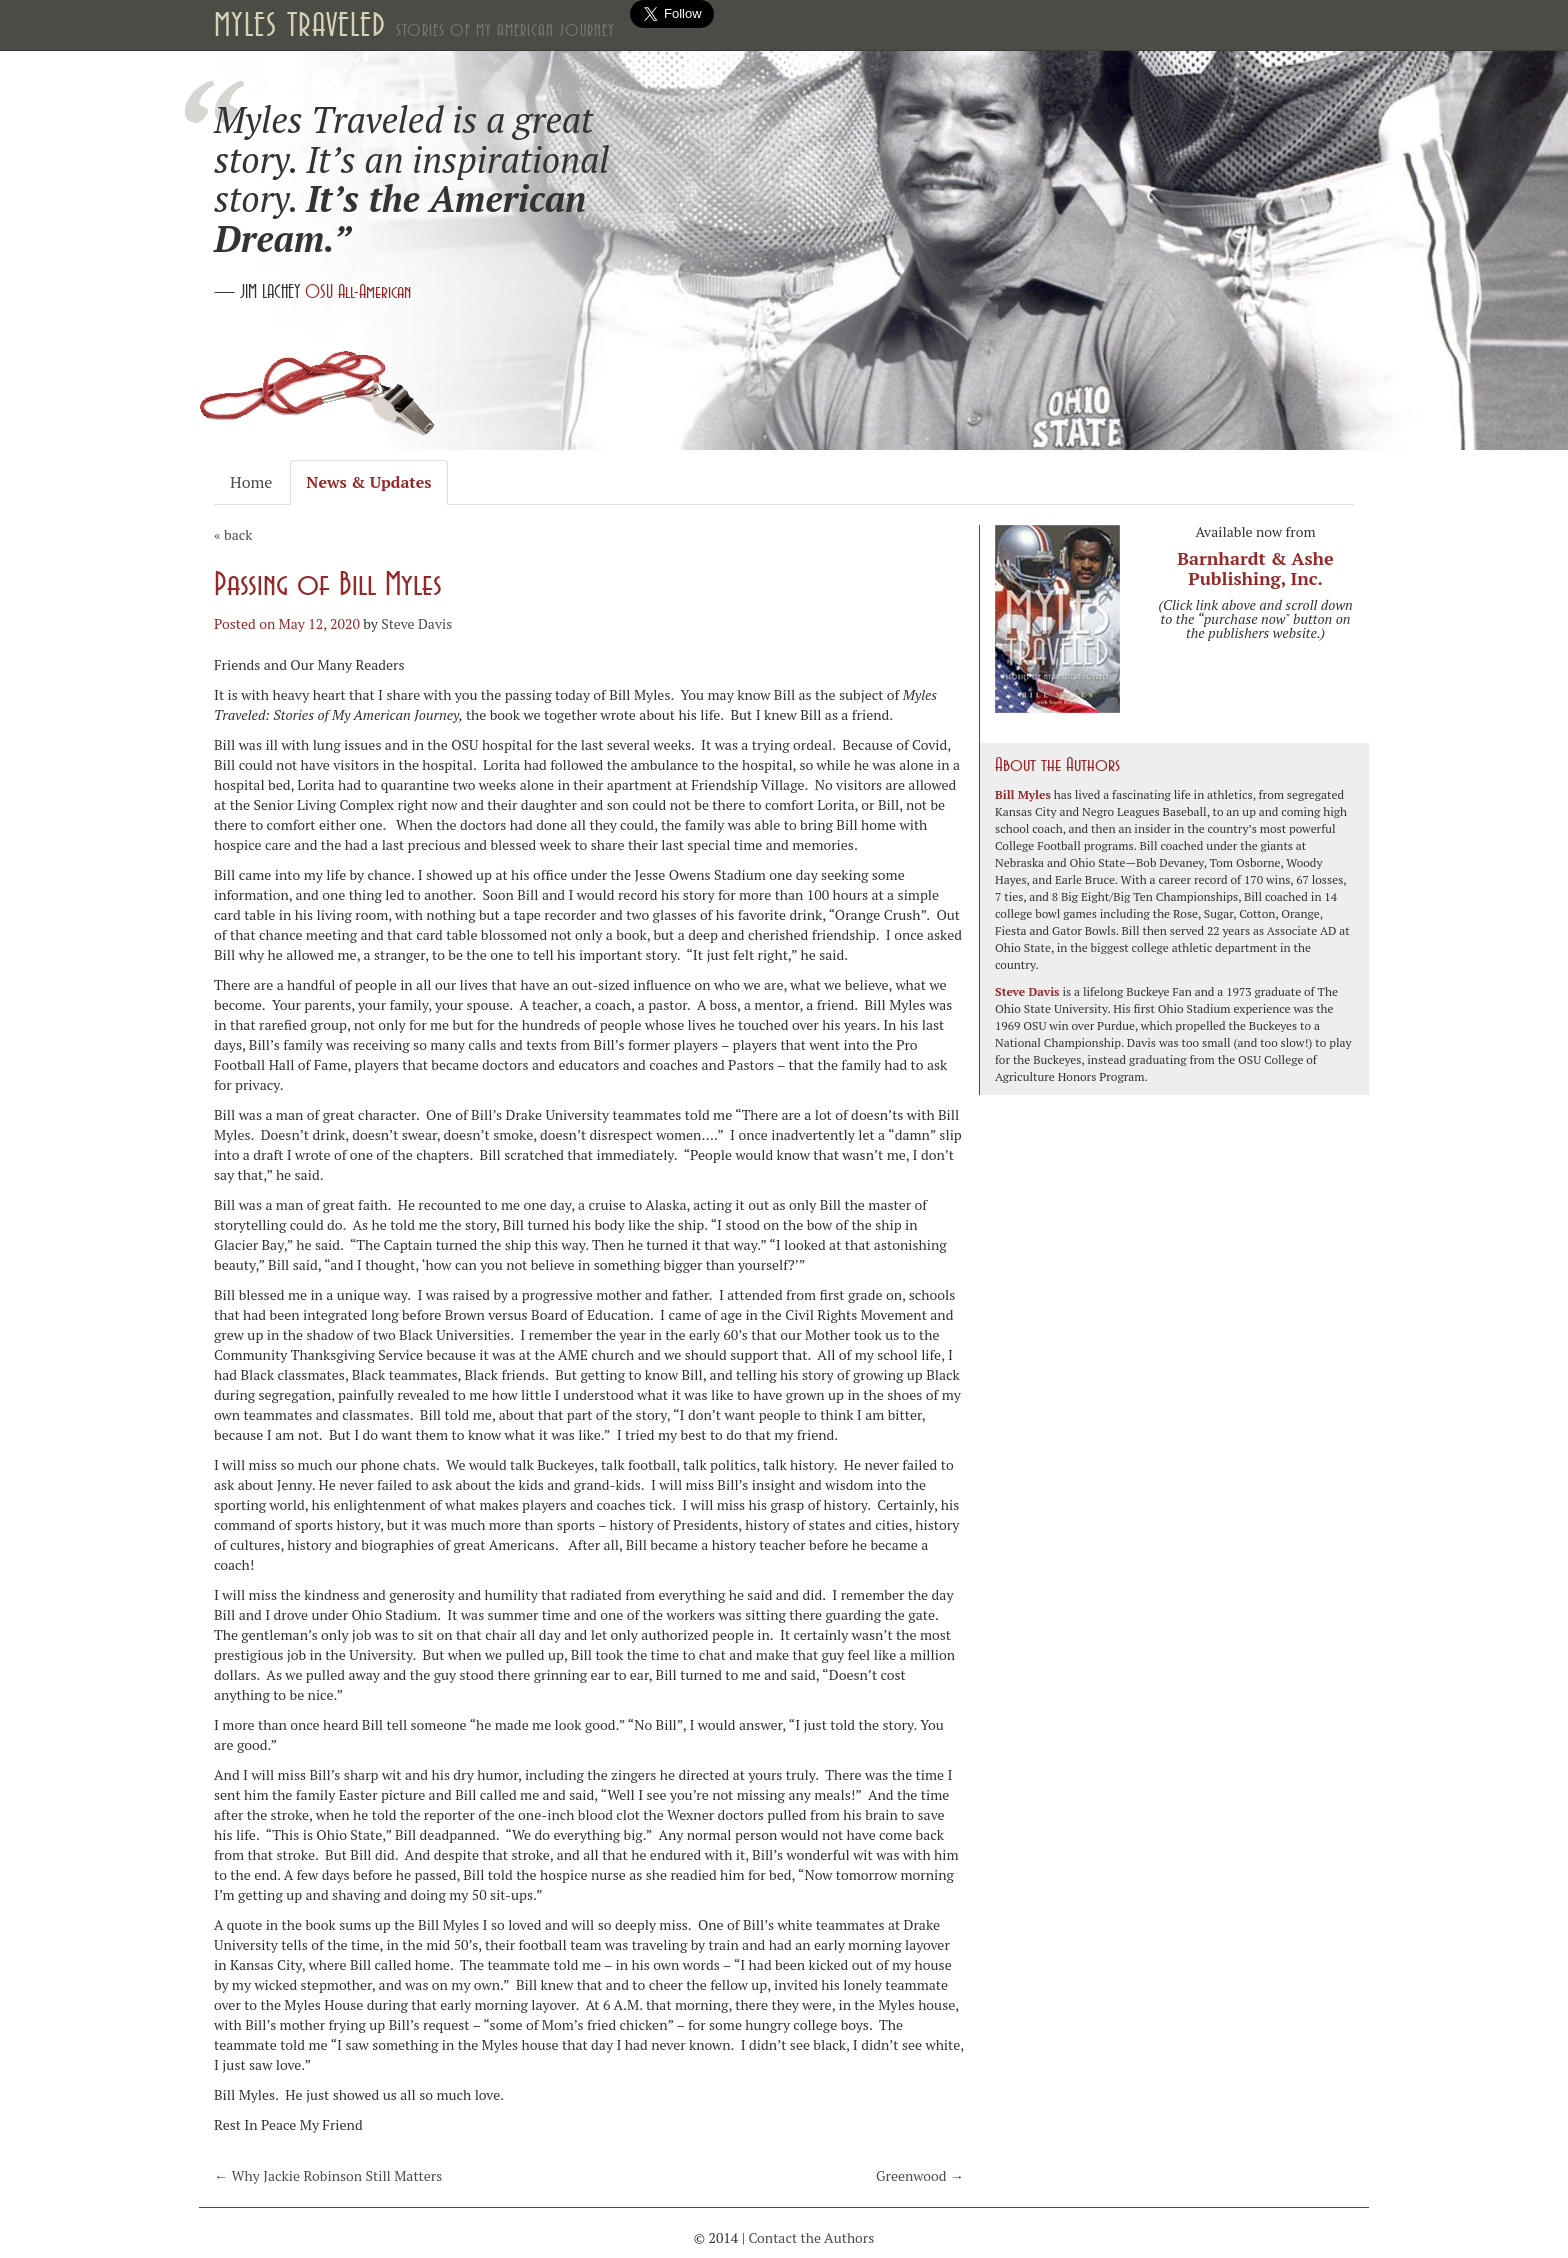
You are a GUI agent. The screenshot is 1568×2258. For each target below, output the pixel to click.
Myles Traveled (414, 25)
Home (251, 482)
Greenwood (920, 2175)
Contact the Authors (811, 2237)
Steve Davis (416, 623)
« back (233, 534)
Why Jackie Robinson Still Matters (328, 2175)
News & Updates (368, 482)
